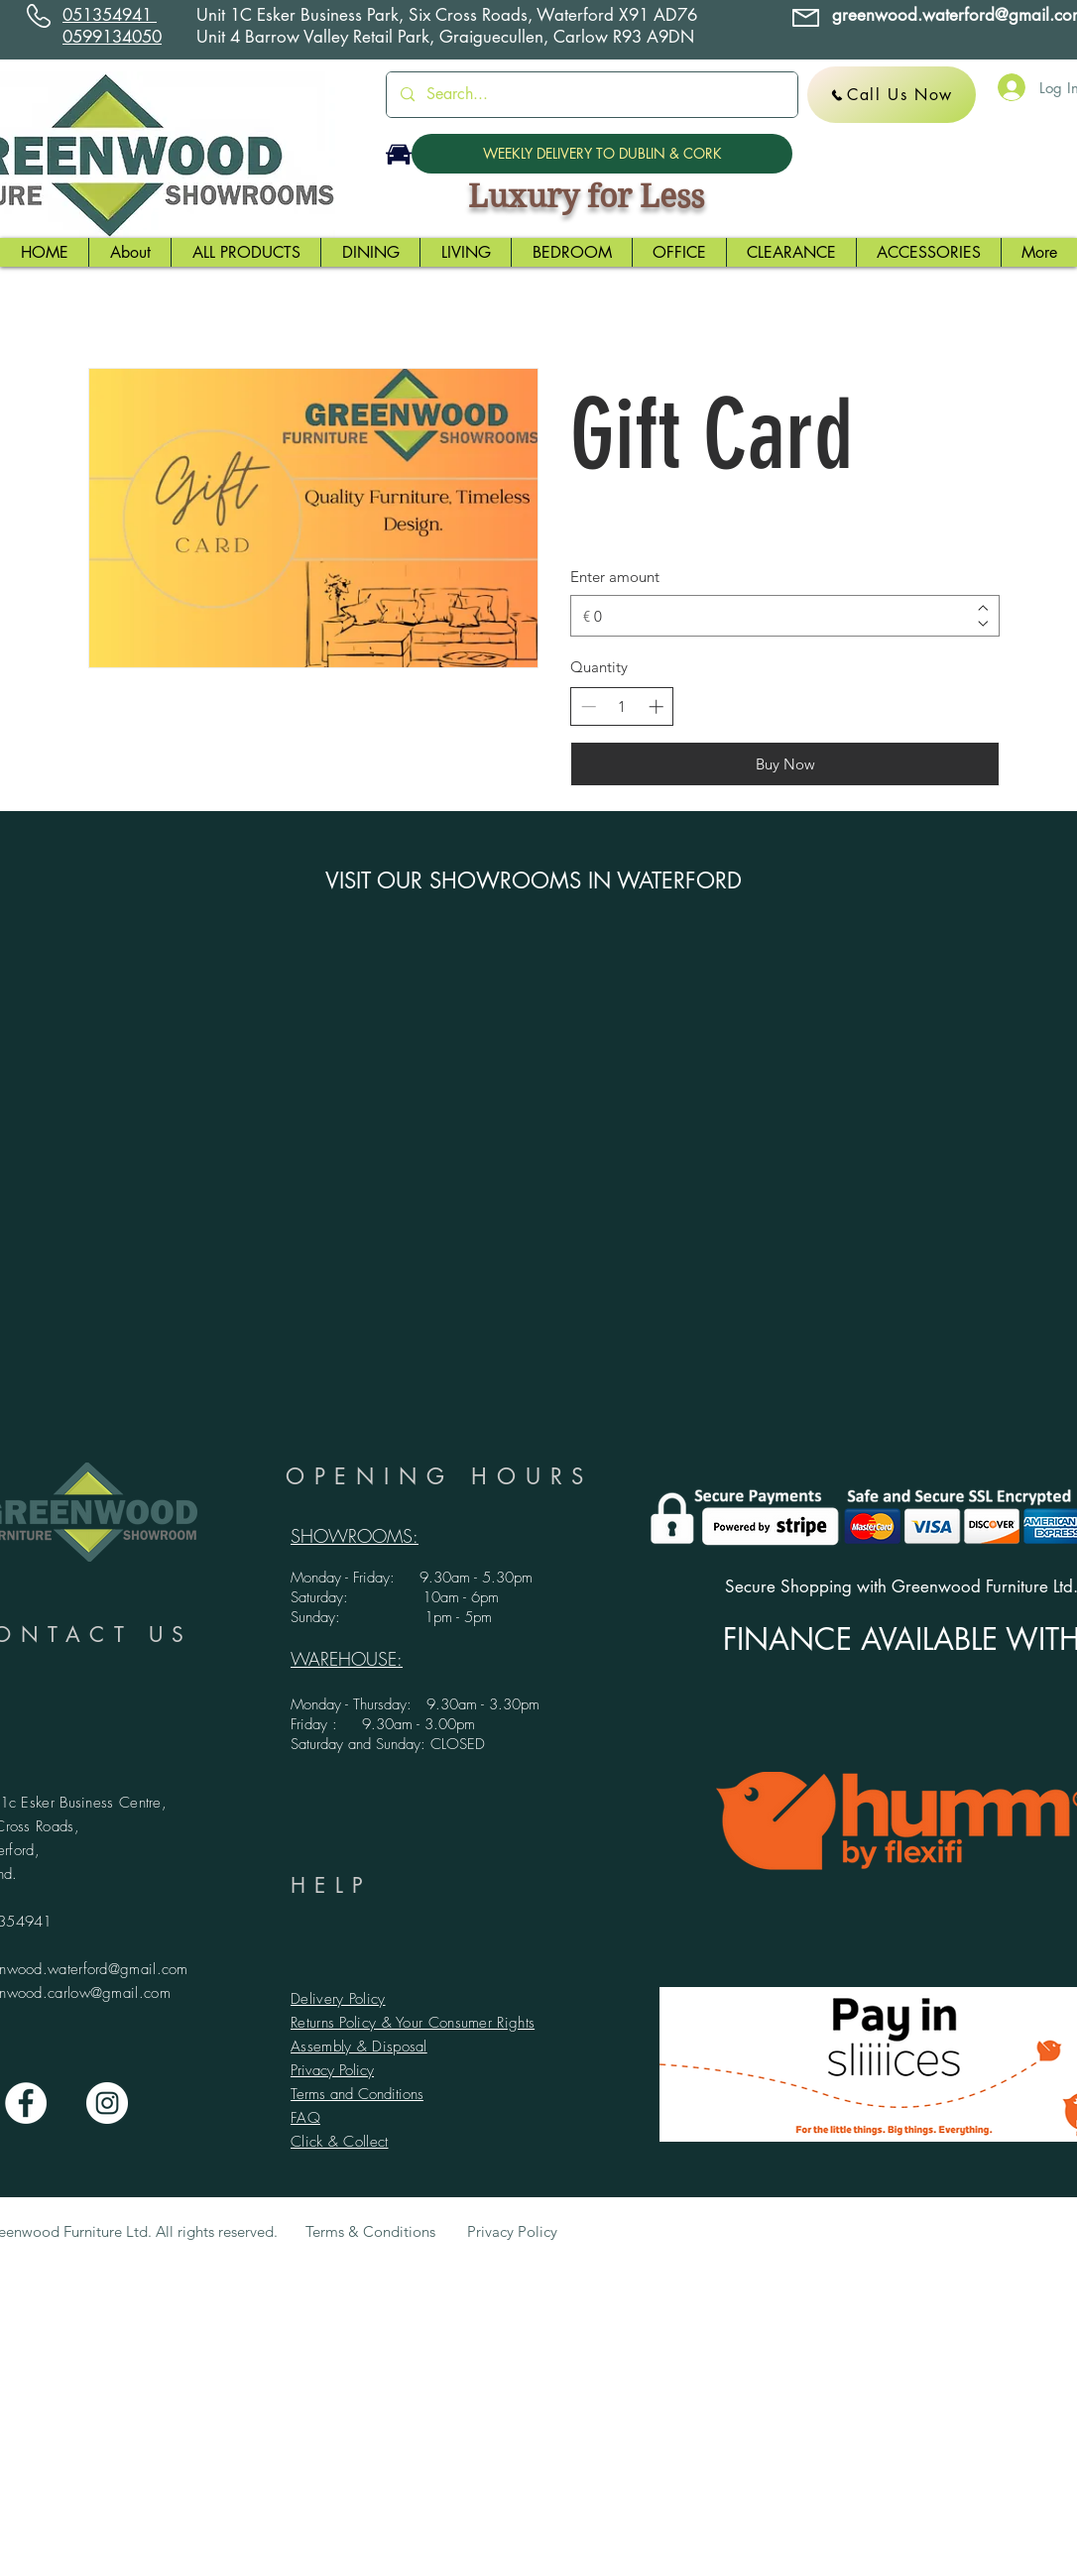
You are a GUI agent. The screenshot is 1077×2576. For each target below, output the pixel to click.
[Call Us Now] (891, 94)
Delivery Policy (338, 1999)
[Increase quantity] (656, 706)
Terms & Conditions (370, 2231)
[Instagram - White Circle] (107, 2103)
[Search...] (591, 94)
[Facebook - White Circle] (26, 2103)
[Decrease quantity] (588, 706)
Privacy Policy (332, 2070)
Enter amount (614, 576)
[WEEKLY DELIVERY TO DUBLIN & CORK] (602, 154)
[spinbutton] (622, 706)
